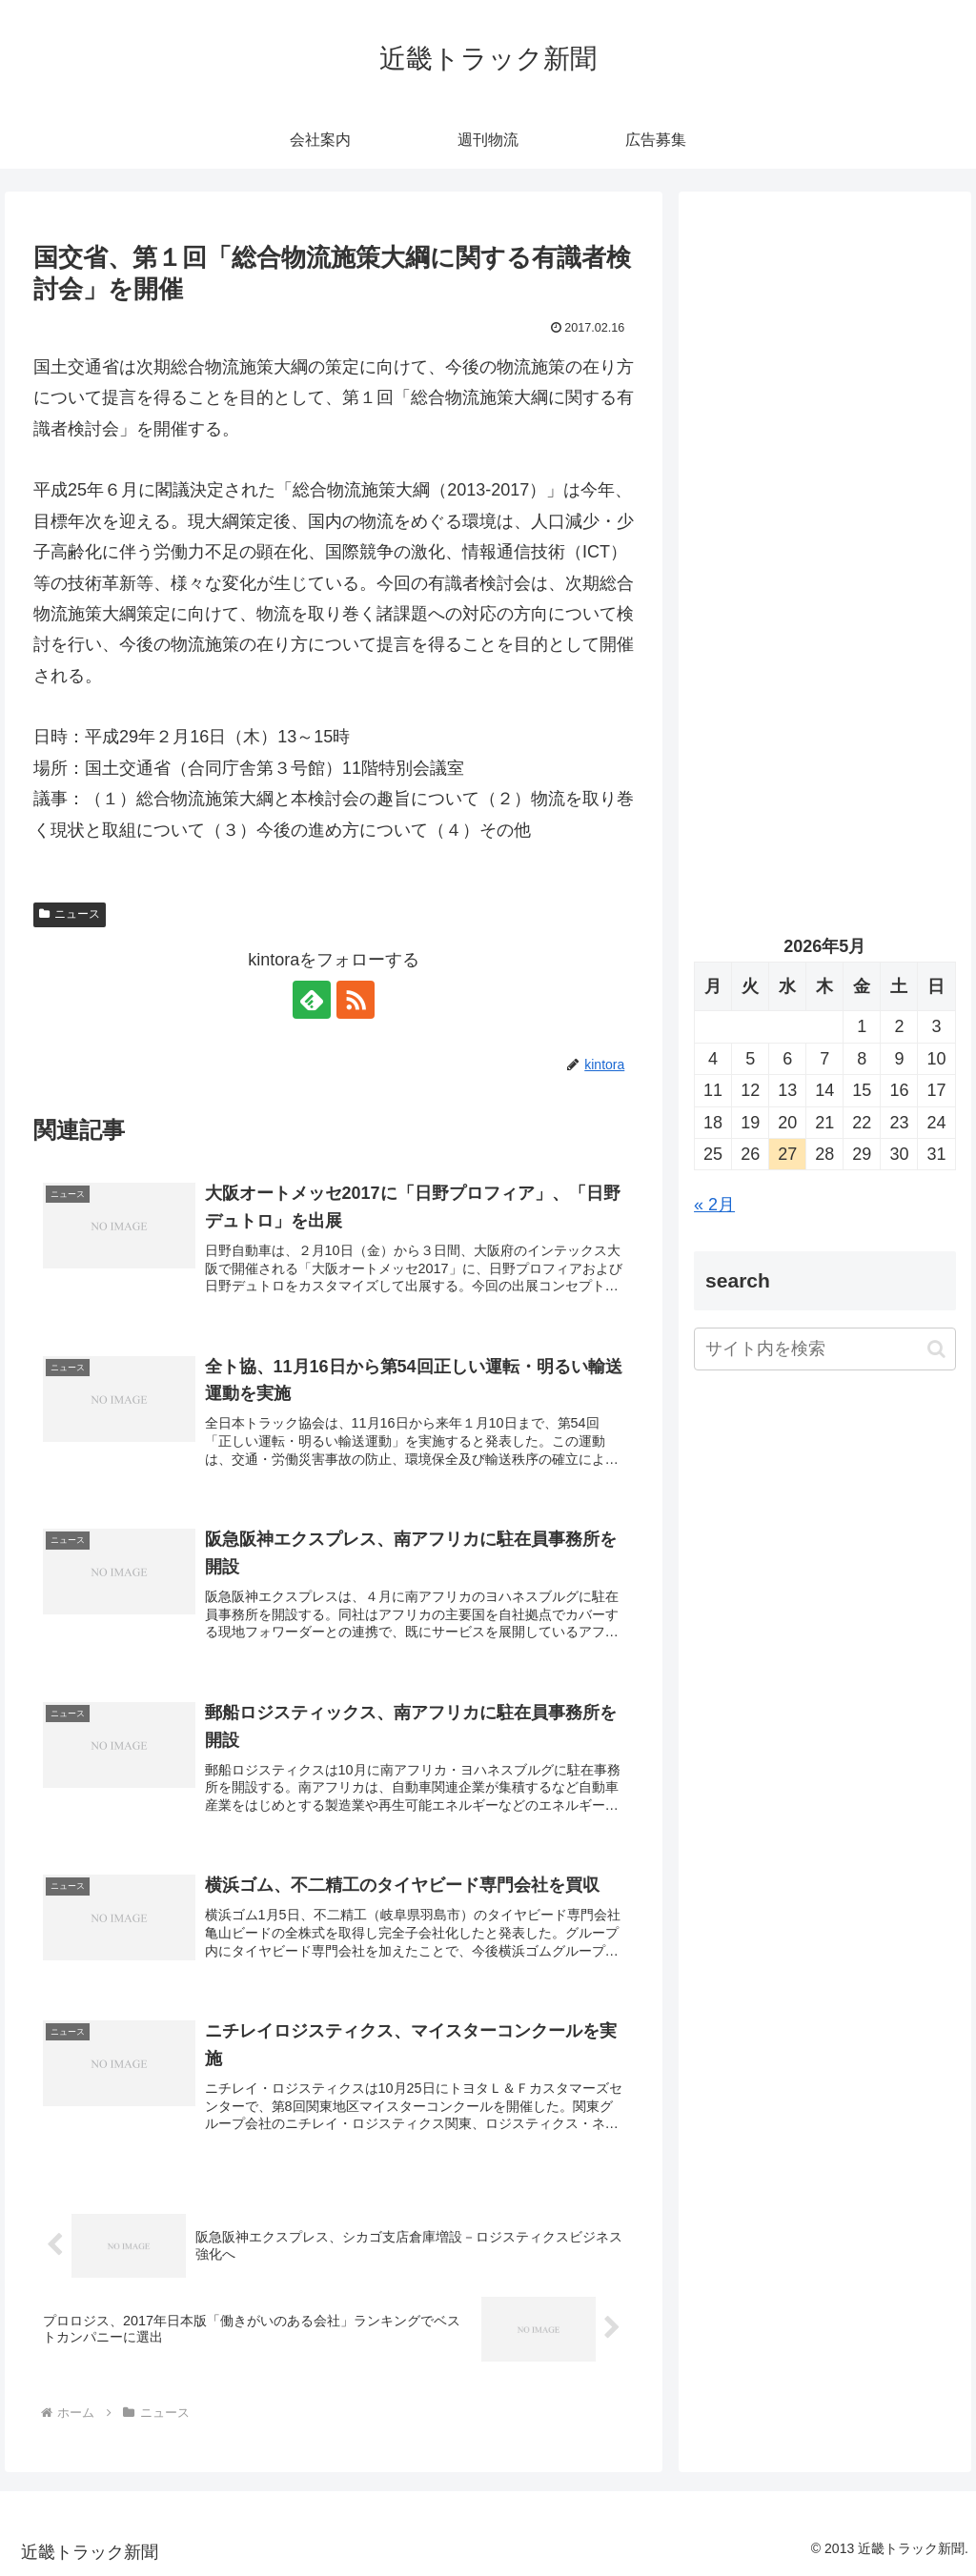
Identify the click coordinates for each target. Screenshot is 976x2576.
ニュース (69, 914)
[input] (824, 1349)
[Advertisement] (824, 388)
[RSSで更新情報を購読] (355, 1000)
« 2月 (714, 1204)
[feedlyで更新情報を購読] (312, 1000)
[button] (936, 1349)
